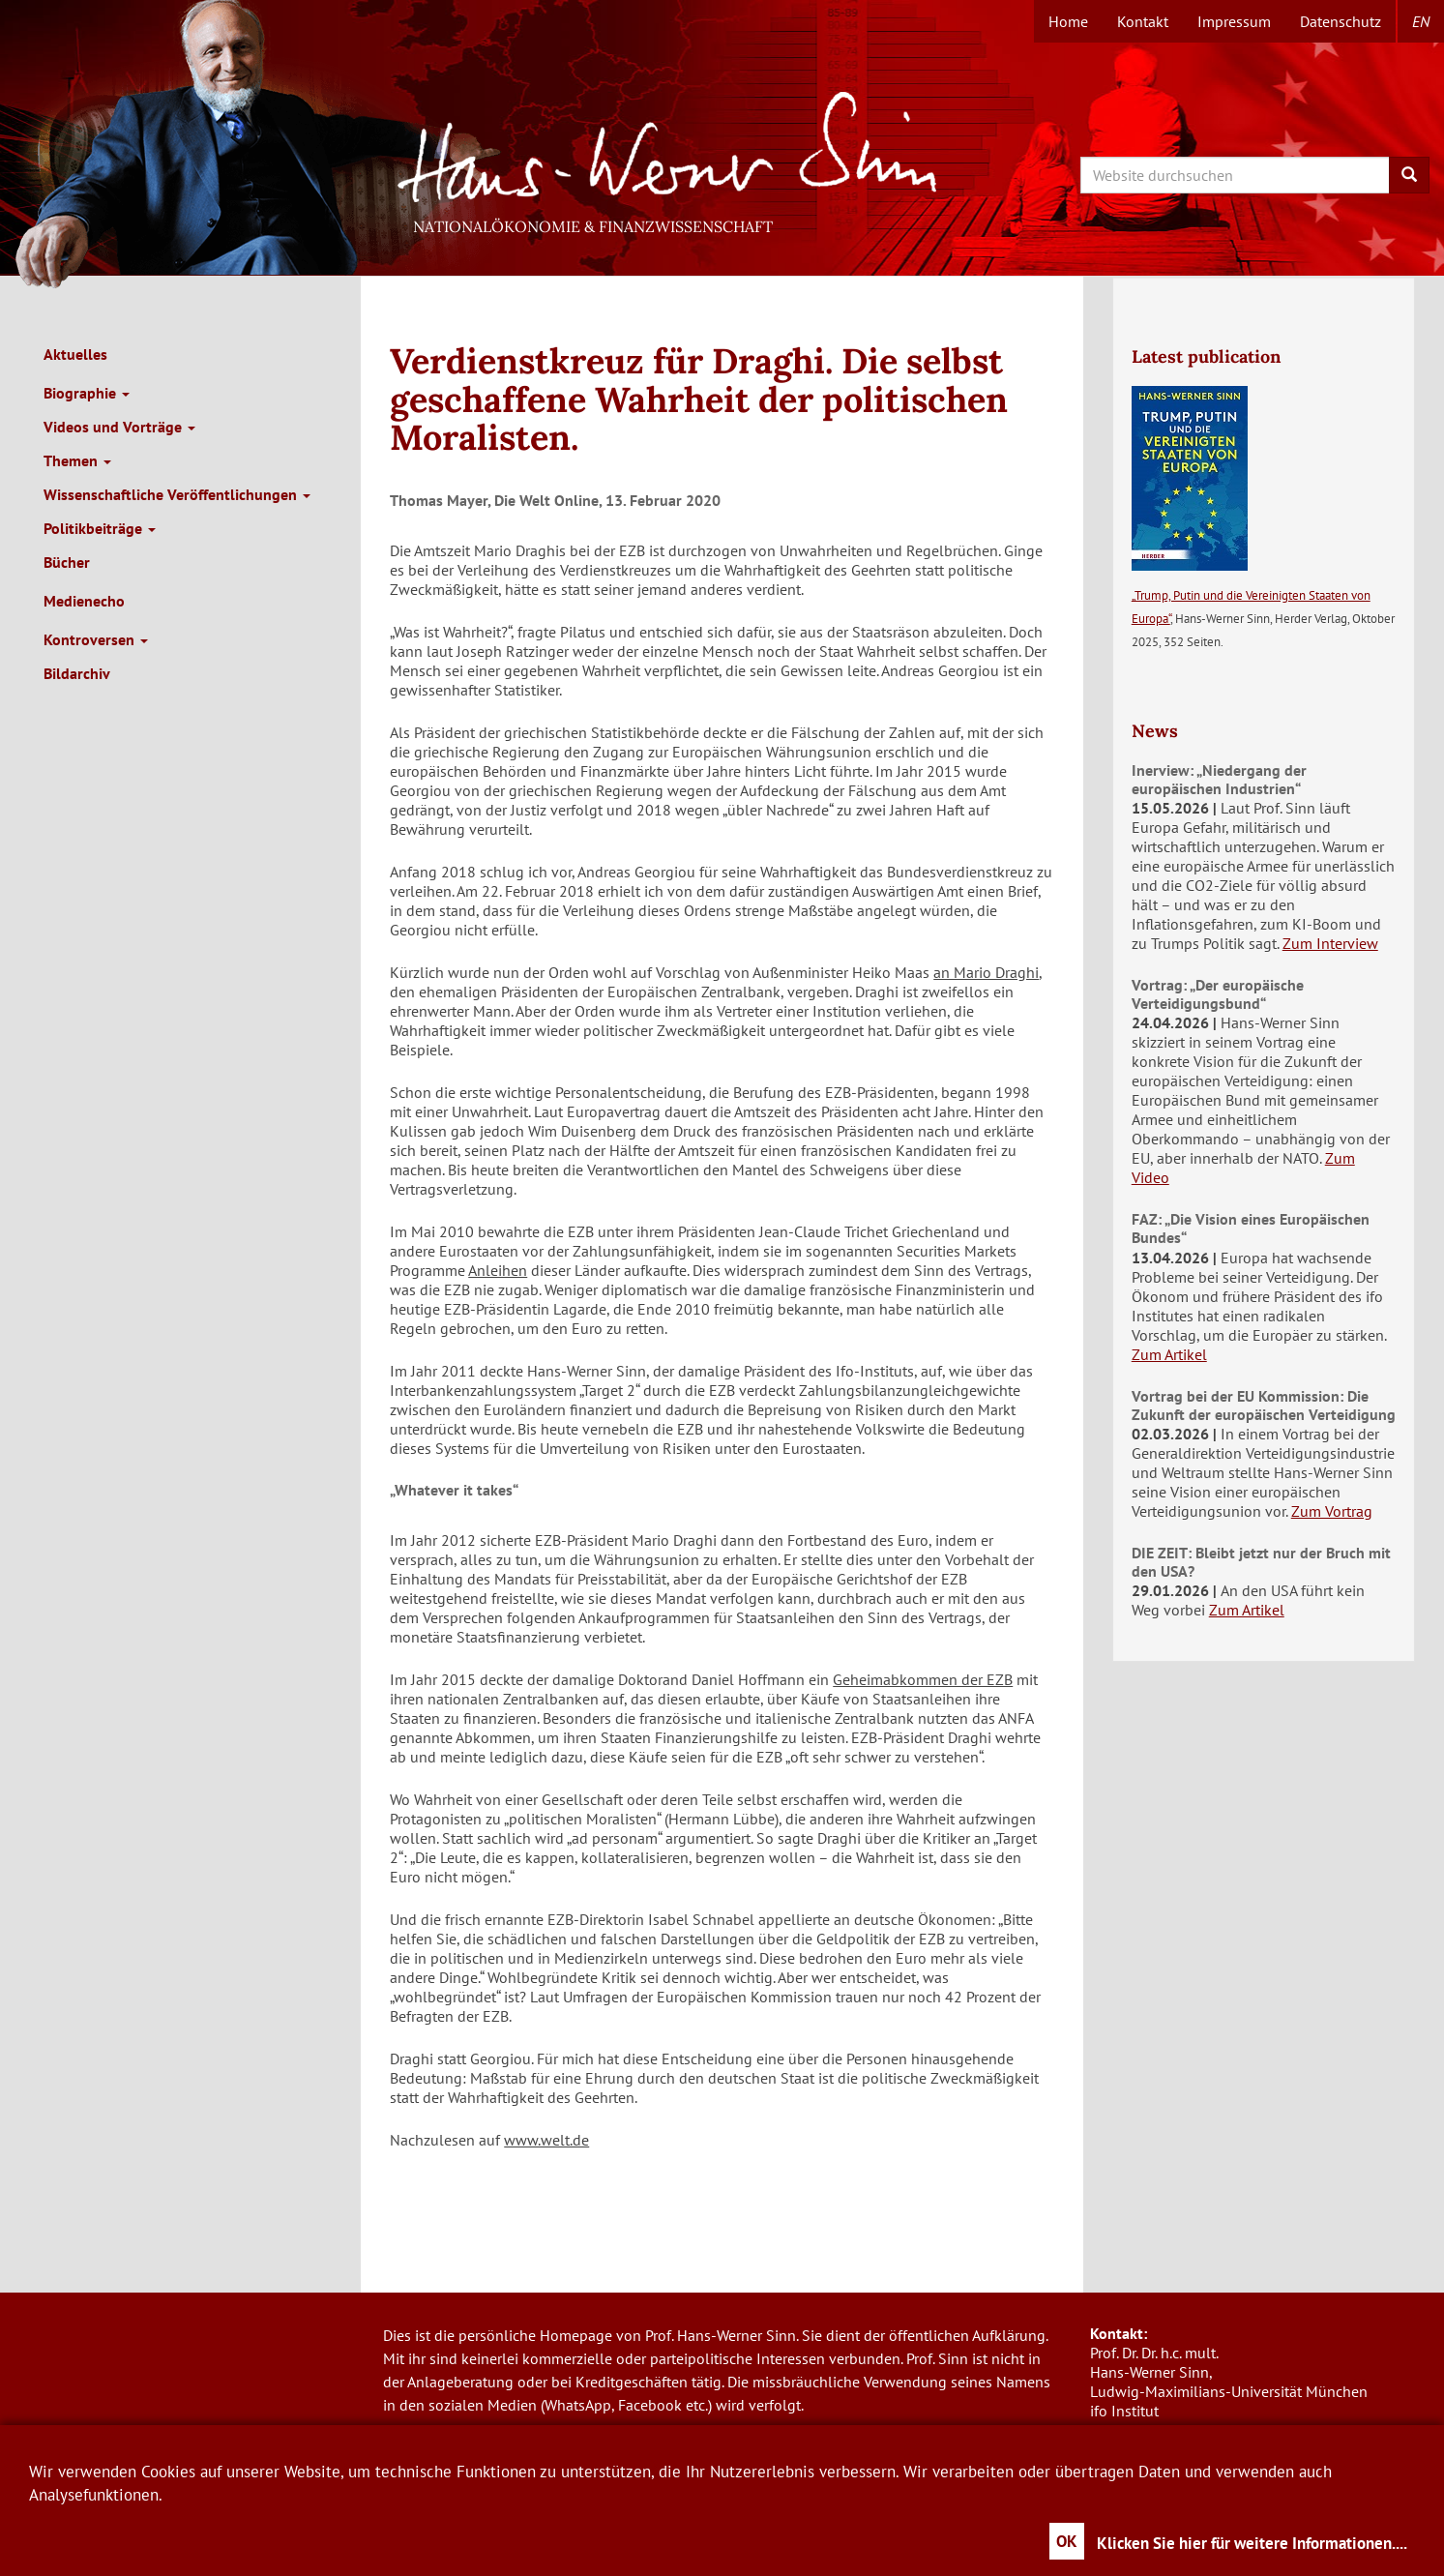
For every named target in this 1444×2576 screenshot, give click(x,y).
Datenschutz (1340, 21)
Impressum (1234, 21)
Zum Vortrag (1331, 1511)
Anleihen (497, 1270)
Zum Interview (1330, 943)
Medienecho (84, 600)
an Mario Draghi (986, 972)
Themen (77, 460)
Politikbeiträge (100, 528)
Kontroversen (96, 639)
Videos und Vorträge (119, 426)
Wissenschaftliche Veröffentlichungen (177, 494)
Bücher (67, 562)
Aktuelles (75, 354)
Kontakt (1142, 21)
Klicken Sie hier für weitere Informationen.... (1252, 2543)
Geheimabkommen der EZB (923, 1679)
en (1420, 21)
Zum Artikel (1169, 1354)
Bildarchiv (77, 673)
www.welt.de (546, 2139)
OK (1066, 2541)
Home (1068, 21)
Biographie (87, 392)
